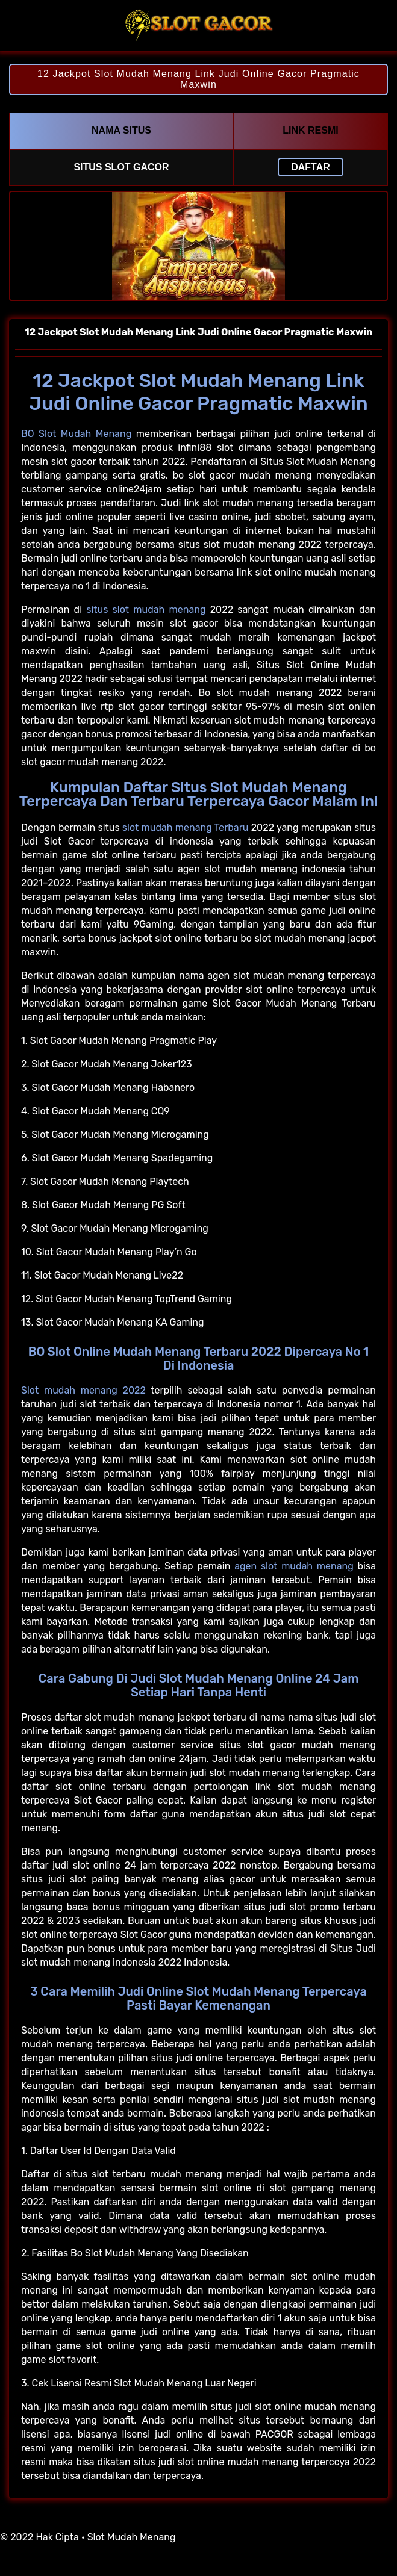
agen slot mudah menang (294, 1566)
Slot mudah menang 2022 (83, 1390)
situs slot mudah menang (145, 609)
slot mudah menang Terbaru (185, 827)
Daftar (310, 167)
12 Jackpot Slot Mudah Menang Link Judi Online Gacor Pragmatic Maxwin (198, 79)
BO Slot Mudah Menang (76, 433)
